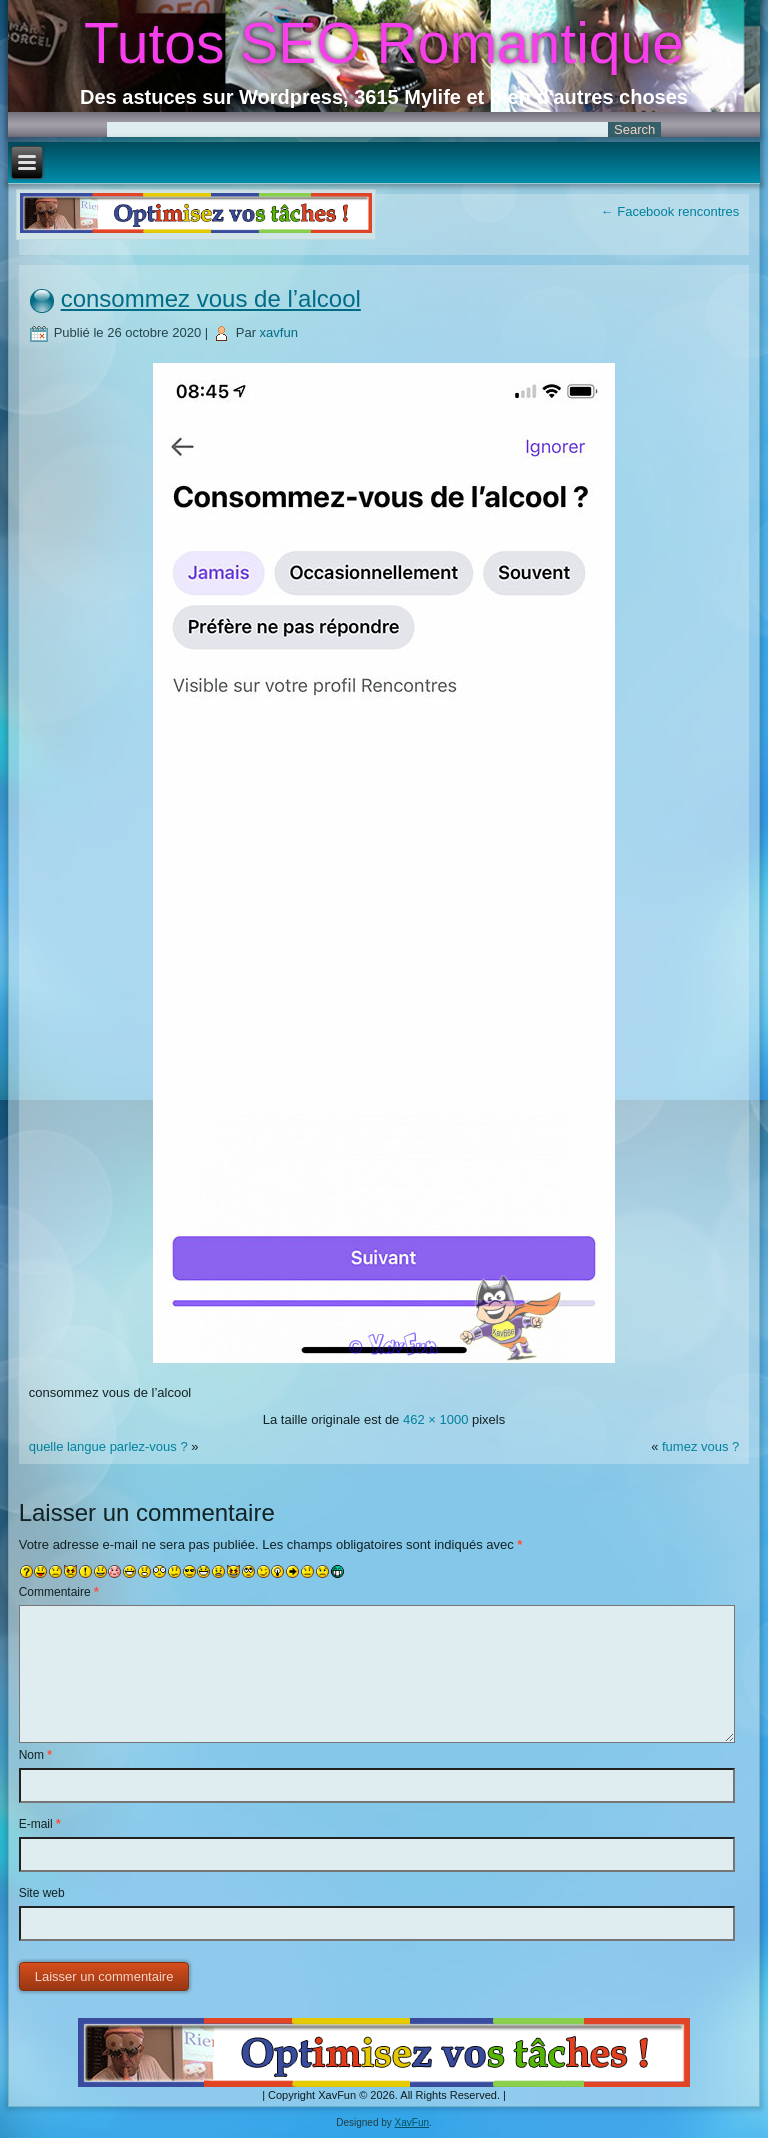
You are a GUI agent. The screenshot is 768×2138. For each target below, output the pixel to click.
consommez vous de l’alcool (211, 298)
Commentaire (59, 1592)
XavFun (412, 2122)
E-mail (40, 1824)
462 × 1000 (435, 1419)
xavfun (279, 332)
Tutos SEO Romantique (384, 43)
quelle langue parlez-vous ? (108, 1446)
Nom (35, 1755)
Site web (42, 1893)
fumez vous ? (700, 1446)
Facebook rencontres (670, 211)
